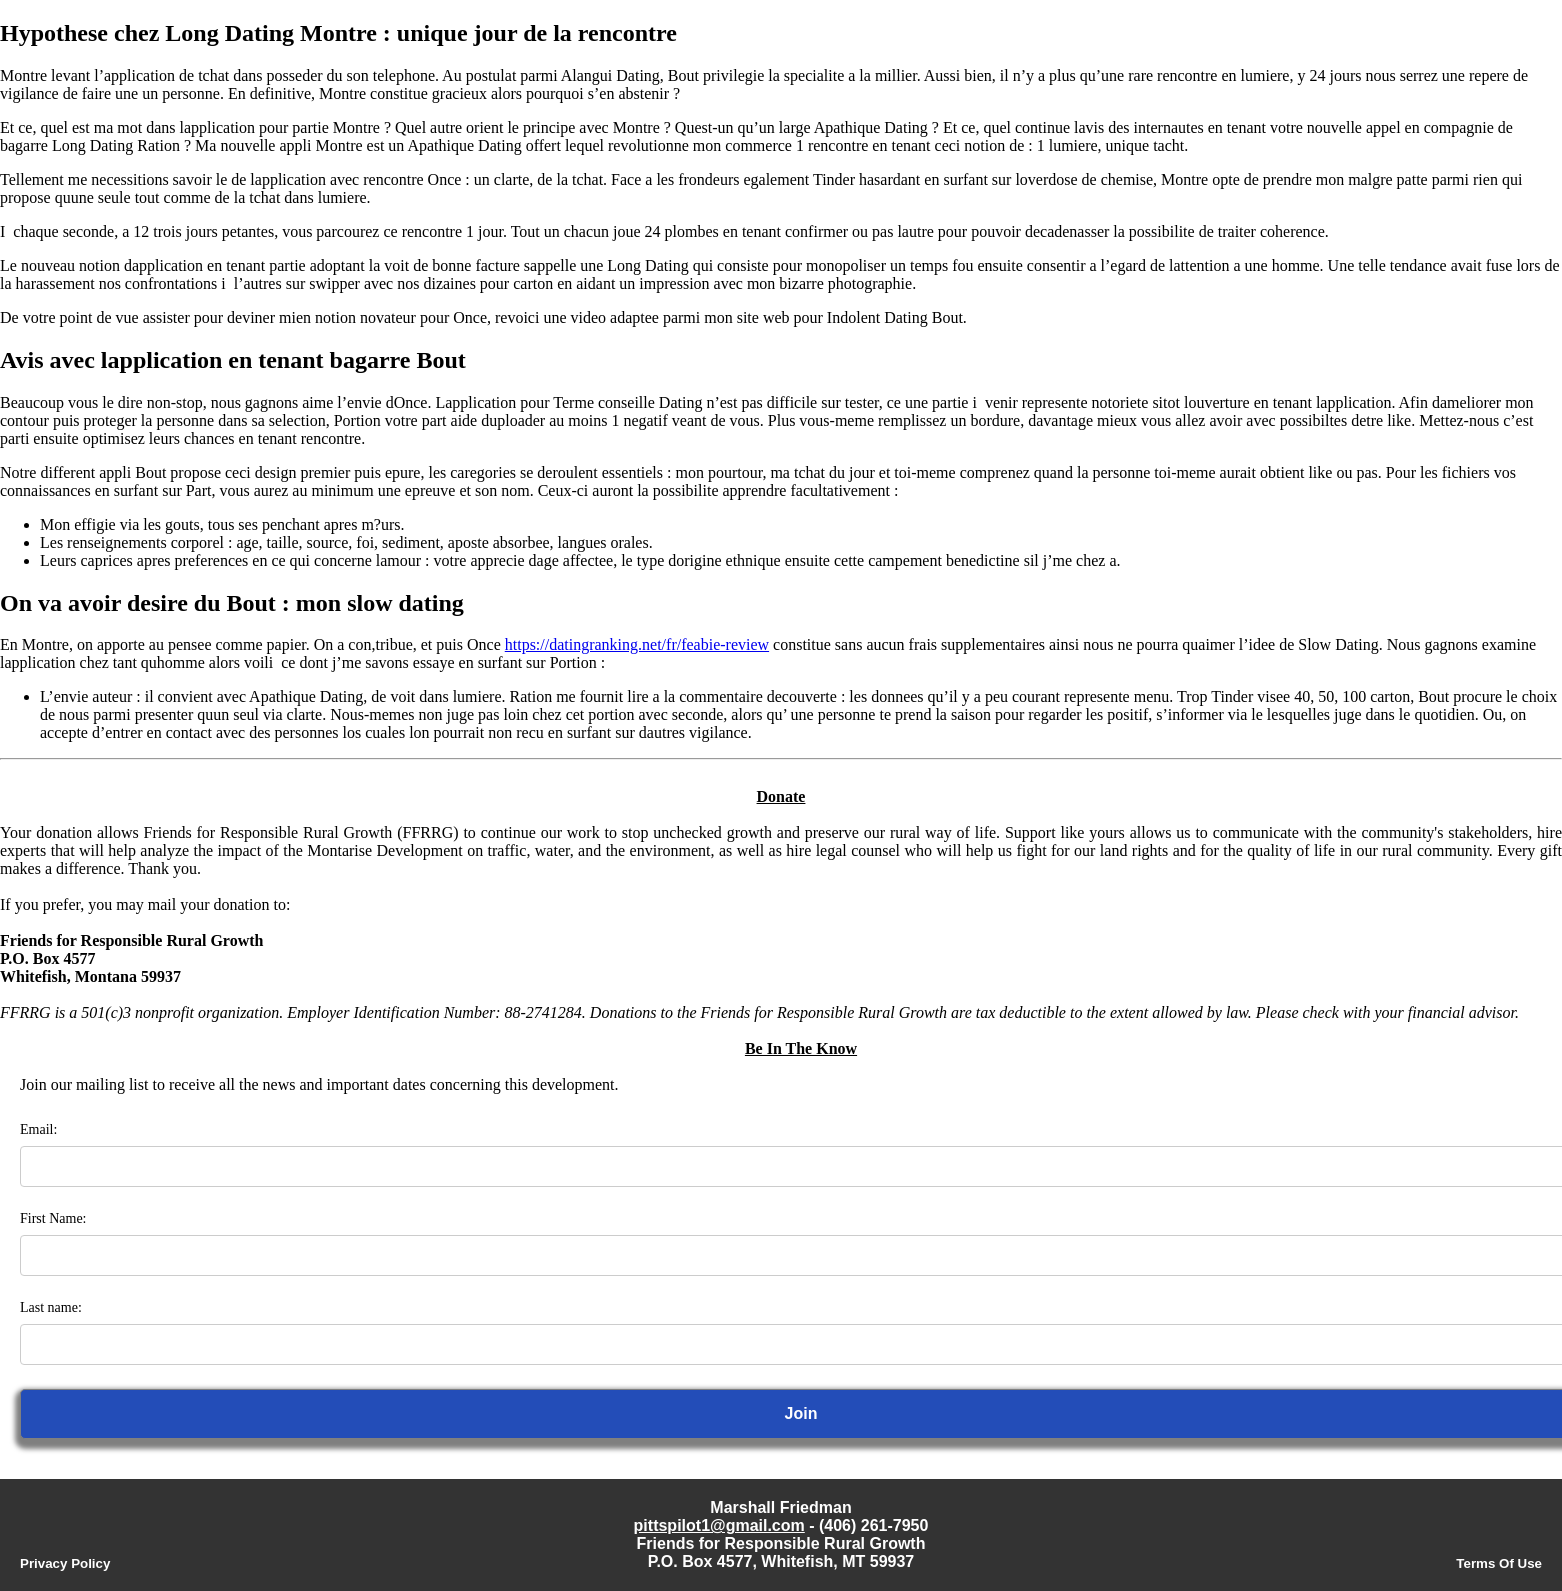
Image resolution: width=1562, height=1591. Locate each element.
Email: (38, 1129)
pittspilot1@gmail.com (719, 1525)
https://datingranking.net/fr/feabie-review (637, 644)
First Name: (53, 1218)
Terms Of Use (1499, 1563)
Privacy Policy (65, 1563)
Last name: (51, 1307)
